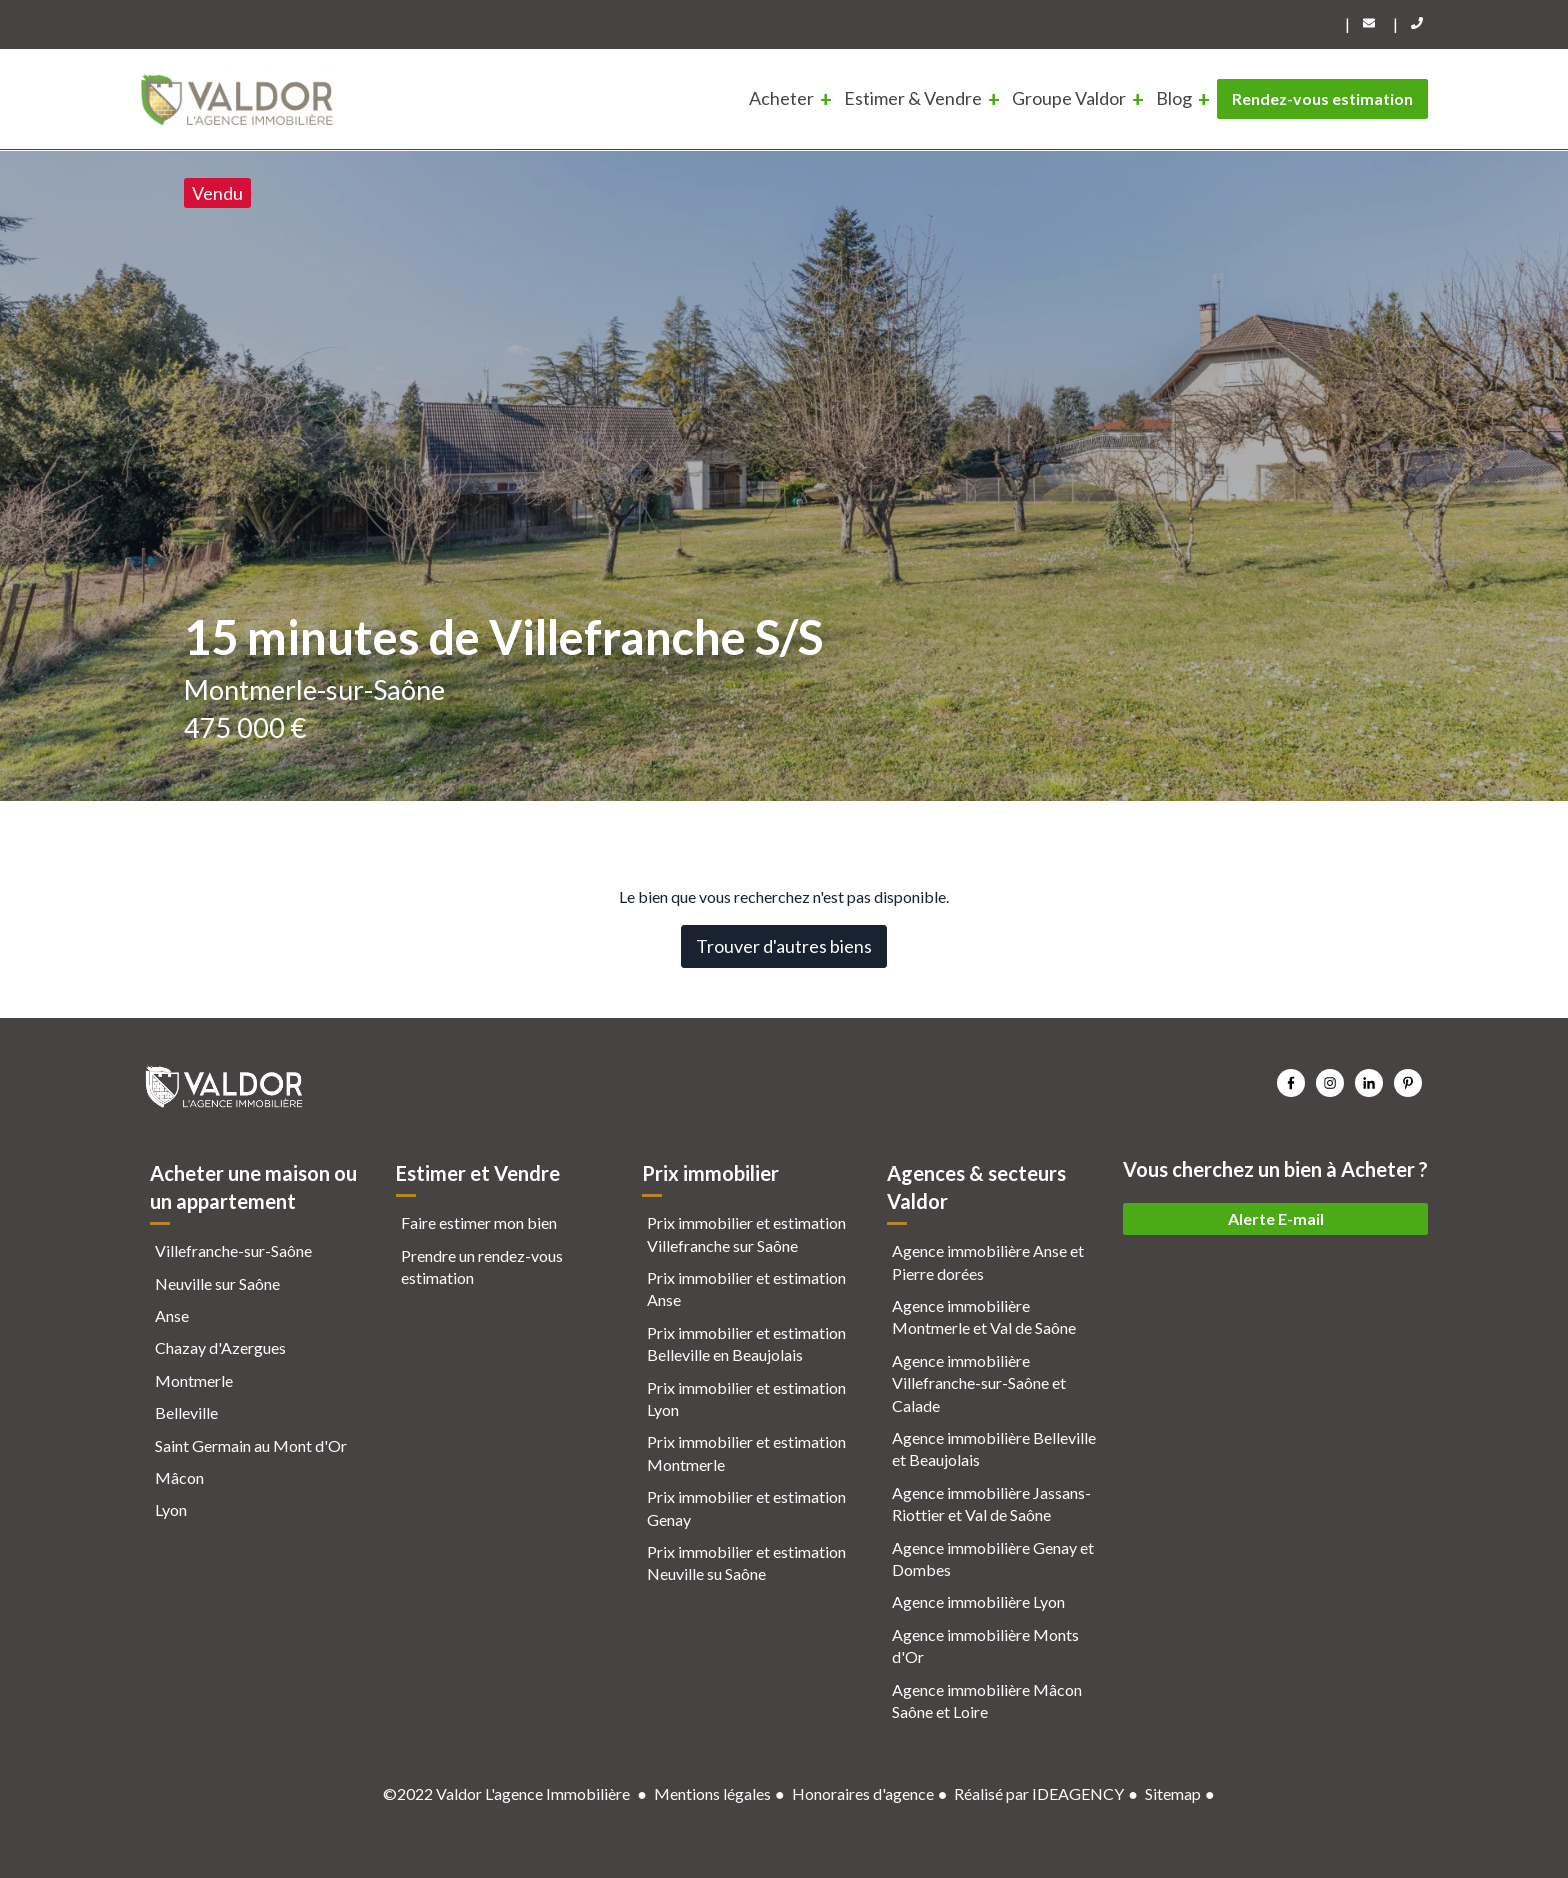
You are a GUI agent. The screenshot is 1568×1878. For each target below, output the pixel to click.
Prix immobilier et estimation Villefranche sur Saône (746, 1233)
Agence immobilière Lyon (978, 1601)
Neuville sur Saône (217, 1283)
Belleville (186, 1412)
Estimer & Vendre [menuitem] (913, 98)
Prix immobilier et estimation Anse (746, 1288)
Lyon (171, 1509)
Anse (172, 1315)
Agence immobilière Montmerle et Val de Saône (984, 1316)
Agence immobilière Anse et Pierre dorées (988, 1261)
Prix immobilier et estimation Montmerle (746, 1452)
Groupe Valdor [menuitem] (1069, 98)
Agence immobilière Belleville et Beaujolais (994, 1448)
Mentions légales (712, 1793)
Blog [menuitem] (1174, 98)
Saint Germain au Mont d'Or (251, 1445)
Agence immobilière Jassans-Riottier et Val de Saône (991, 1503)
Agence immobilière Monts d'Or (985, 1645)
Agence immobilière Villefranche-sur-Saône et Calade (979, 1383)
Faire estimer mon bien (479, 1222)
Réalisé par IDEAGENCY (1039, 1793)
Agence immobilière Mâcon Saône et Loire (987, 1700)
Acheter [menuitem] (781, 98)
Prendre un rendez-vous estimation (482, 1266)
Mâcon (179, 1477)
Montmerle (194, 1380)
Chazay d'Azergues (220, 1347)
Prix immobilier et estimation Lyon (746, 1398)
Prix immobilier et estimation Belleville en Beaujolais (746, 1343)
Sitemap (1173, 1793)
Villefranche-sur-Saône (233, 1250)
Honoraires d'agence (863, 1793)
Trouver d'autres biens (784, 946)
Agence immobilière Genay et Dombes (993, 1558)
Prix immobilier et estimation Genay (746, 1507)
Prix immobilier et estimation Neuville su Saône (746, 1562)
